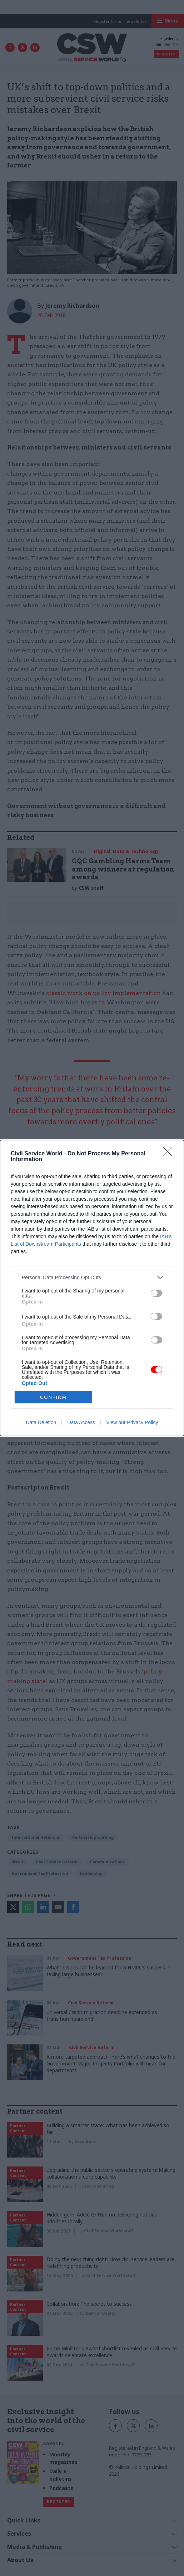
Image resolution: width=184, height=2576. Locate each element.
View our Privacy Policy (132, 1422)
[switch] (156, 1293)
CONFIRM (53, 1397)
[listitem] (92, 1277)
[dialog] (92, 1288)
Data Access (81, 1422)
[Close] (170, 1154)
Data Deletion (41, 1422)
